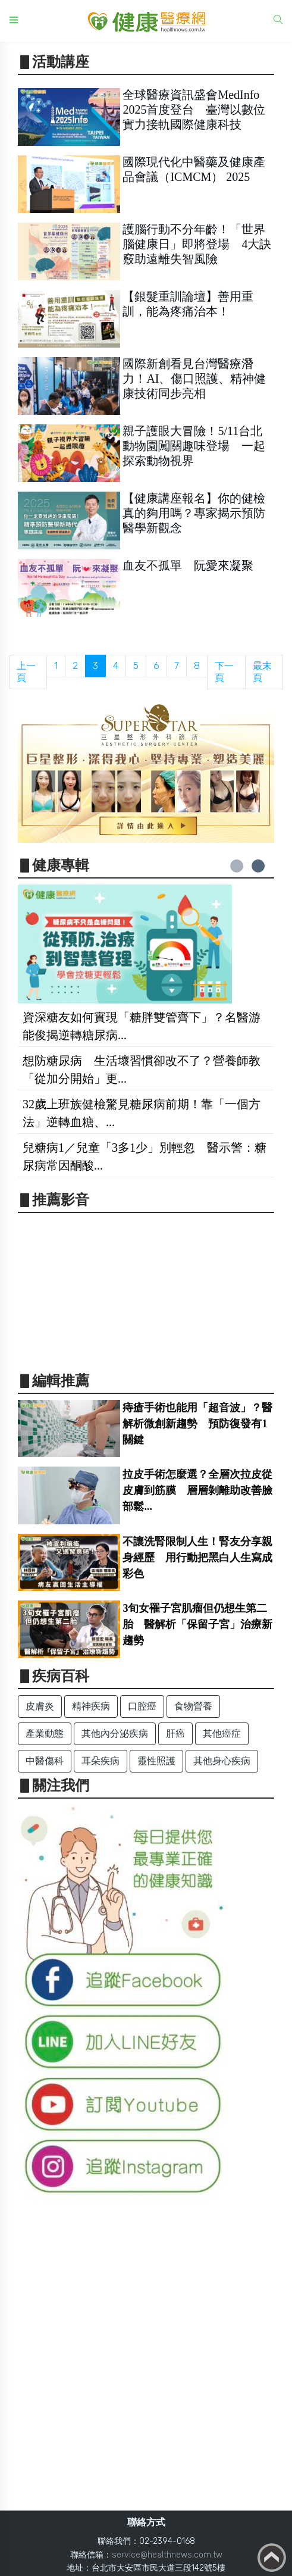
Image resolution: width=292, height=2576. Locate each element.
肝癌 (175, 1733)
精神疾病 (91, 1706)
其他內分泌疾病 (114, 1733)
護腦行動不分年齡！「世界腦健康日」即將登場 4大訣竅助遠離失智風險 (197, 244)
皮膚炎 (40, 1706)
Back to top (272, 2557)
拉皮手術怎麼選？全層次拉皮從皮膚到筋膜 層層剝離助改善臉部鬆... (197, 1490)
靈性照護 (156, 1761)
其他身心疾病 (221, 1761)
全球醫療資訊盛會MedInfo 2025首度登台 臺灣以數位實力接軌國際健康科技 (194, 109)
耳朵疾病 (100, 1761)
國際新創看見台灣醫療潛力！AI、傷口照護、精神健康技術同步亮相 (194, 378)
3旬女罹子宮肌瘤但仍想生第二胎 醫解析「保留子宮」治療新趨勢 (197, 1624)
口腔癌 (142, 1706)
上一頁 (26, 671)
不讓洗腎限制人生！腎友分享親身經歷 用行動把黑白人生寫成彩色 (197, 1558)
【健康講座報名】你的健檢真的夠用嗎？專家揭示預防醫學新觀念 (194, 513)
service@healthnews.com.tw (167, 2555)
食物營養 (193, 1706)
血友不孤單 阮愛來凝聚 (188, 565)
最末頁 (262, 671)
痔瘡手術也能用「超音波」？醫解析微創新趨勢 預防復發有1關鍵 (197, 1424)
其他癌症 (222, 1733)
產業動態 (45, 1733)
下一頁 (224, 671)
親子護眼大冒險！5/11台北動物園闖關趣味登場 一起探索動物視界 (194, 445)
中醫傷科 (45, 1761)
